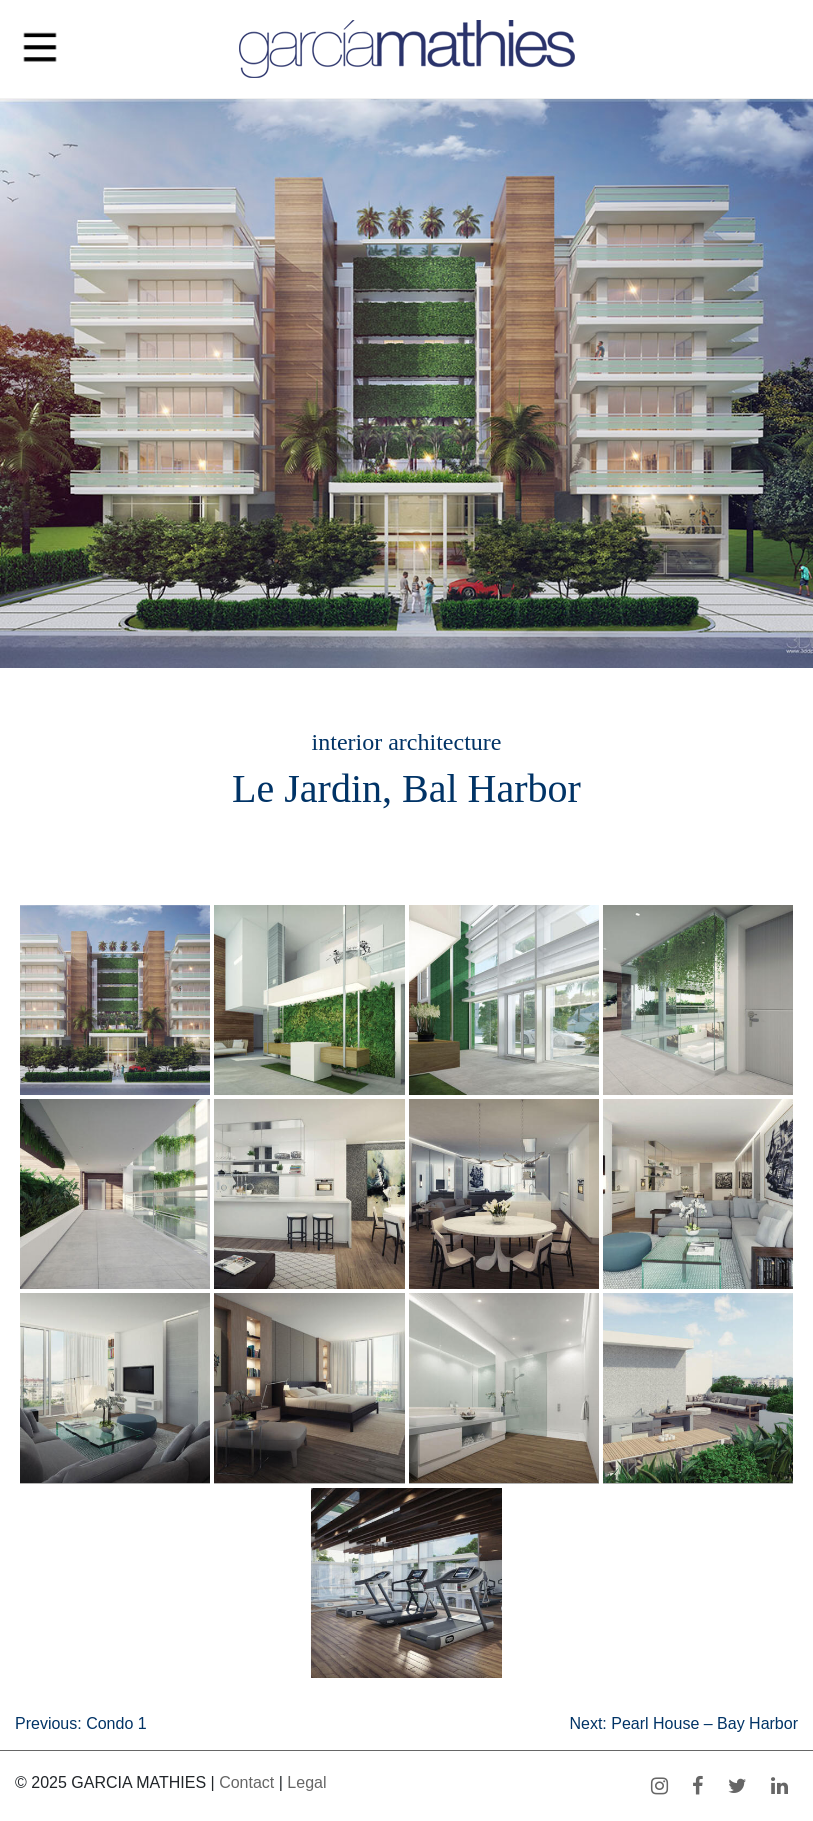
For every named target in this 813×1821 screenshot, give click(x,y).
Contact (246, 1782)
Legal (306, 1782)
